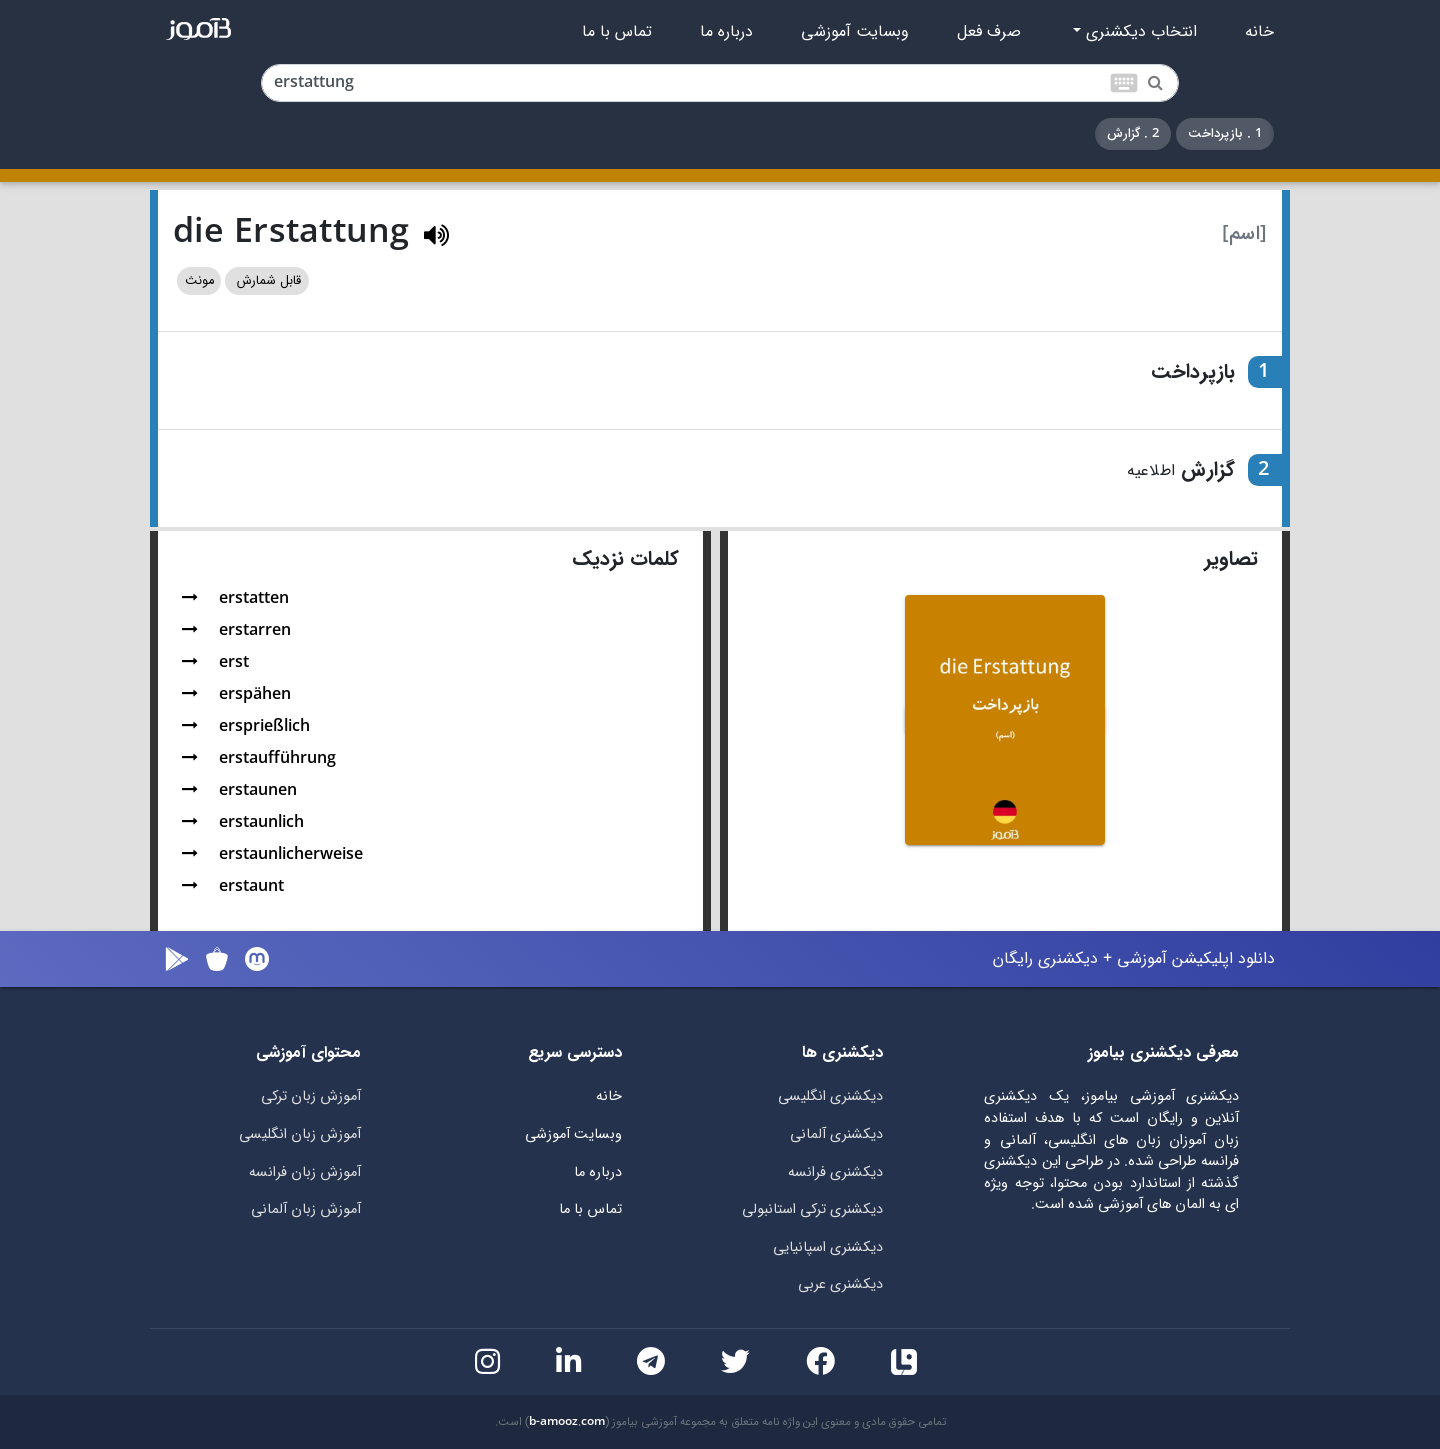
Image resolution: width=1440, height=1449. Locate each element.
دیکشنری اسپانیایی (828, 1247)
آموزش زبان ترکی (311, 1096)
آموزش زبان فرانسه (305, 1172)
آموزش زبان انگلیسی (300, 1134)
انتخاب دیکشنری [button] (1139, 32)
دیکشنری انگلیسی (830, 1096)
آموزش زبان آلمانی (306, 1209)
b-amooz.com (567, 1422)
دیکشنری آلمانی (836, 1134)
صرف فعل (989, 32)
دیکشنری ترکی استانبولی (812, 1209)
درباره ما (726, 32)
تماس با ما (617, 32)
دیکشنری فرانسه (835, 1172)
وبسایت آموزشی (855, 32)
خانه (1259, 32)
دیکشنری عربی (840, 1284)
